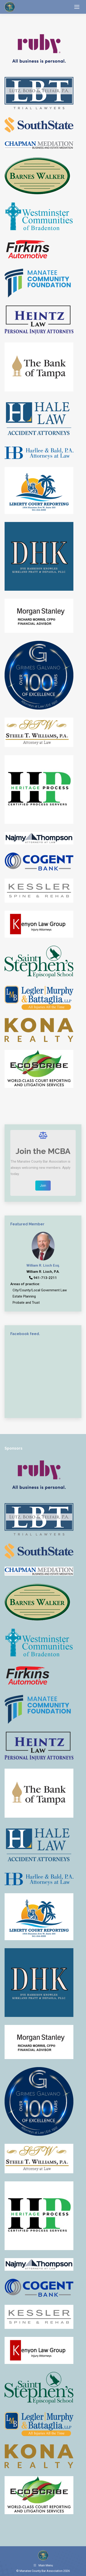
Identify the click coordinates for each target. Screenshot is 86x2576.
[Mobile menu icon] (76, 6)
